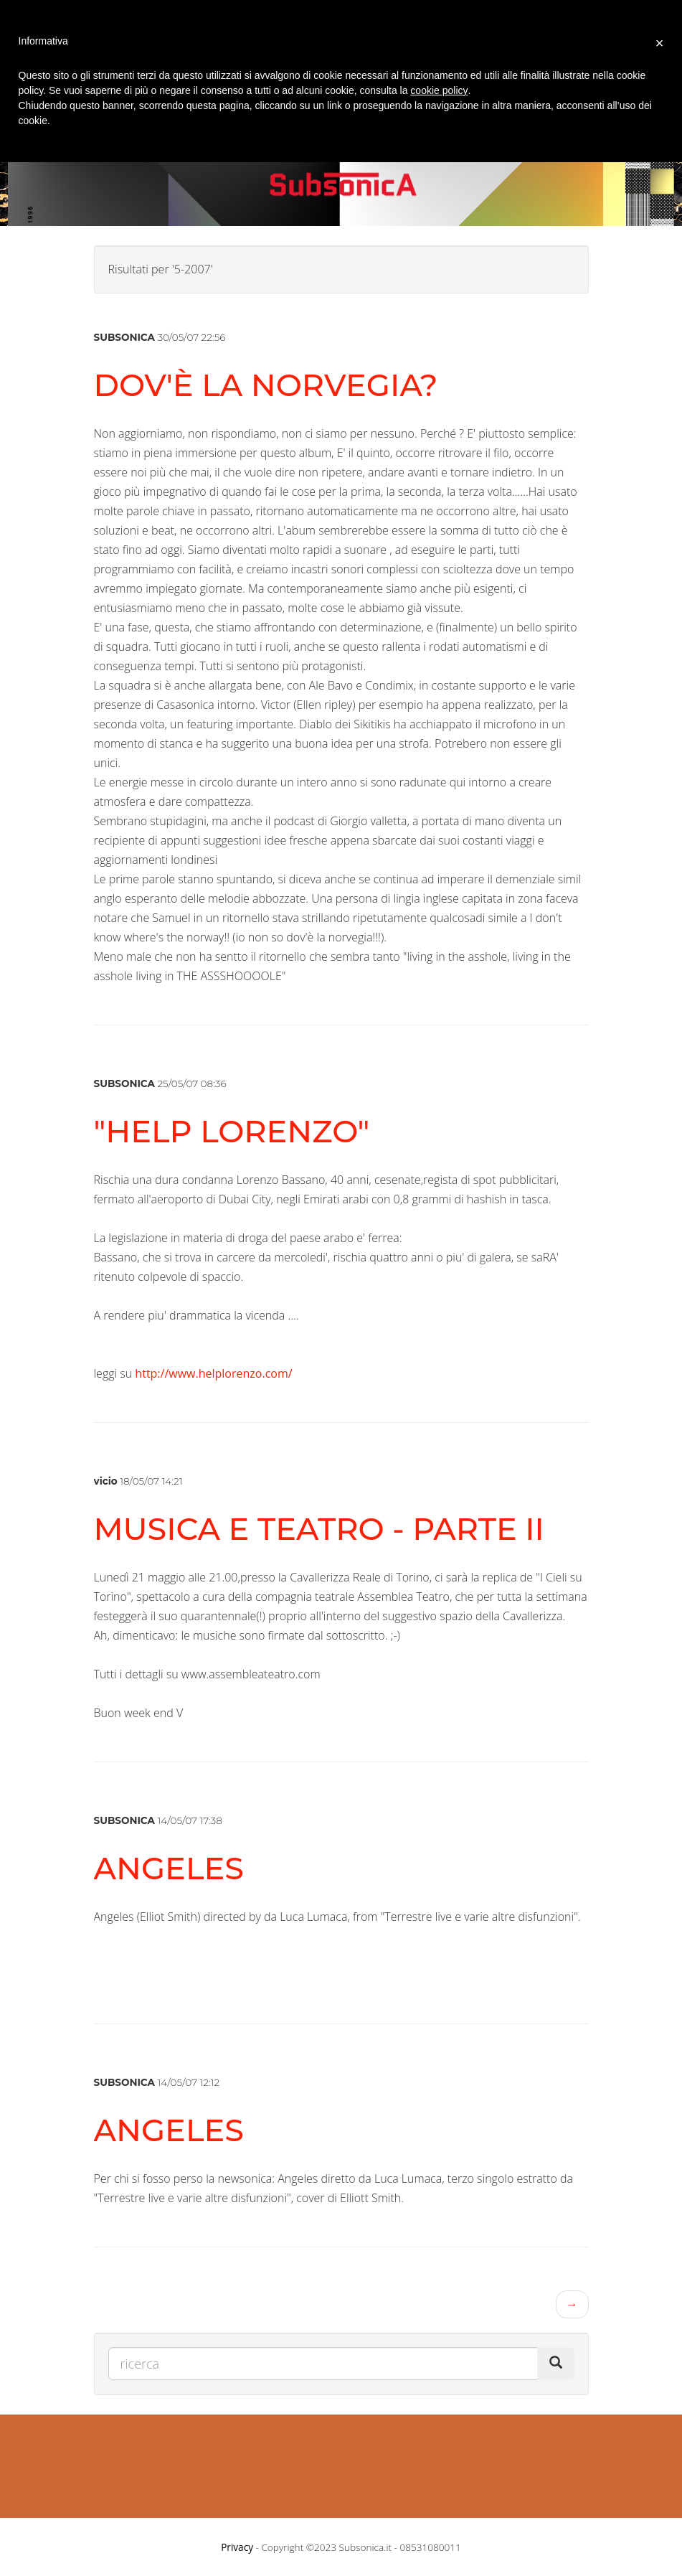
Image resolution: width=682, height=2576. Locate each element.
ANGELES (169, 1868)
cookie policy (439, 90)
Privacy (237, 2547)
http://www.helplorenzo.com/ (213, 1373)
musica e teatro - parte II (319, 1529)
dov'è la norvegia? (266, 385)
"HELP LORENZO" (232, 1131)
